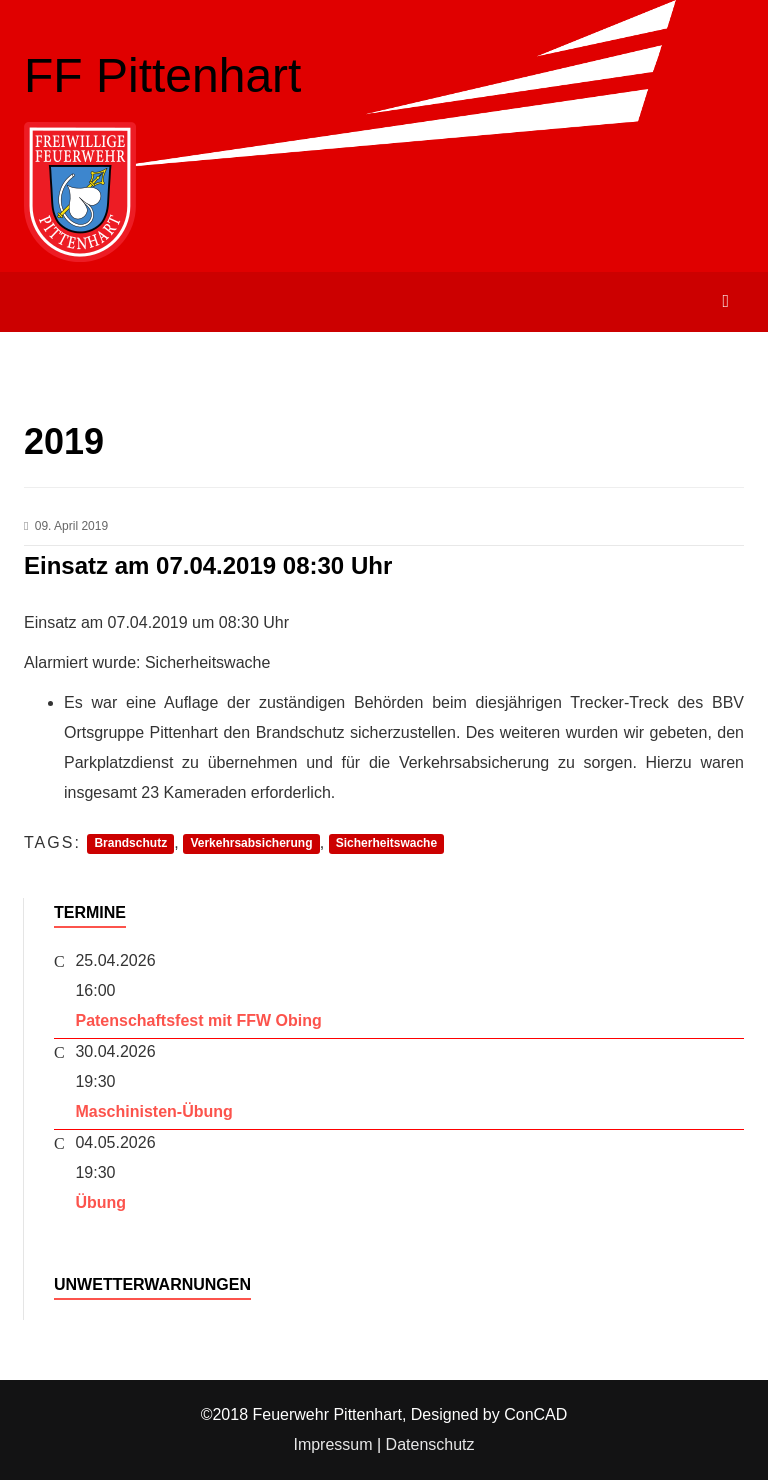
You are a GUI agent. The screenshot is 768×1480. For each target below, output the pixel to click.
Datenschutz (430, 1444)
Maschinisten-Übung (153, 1111)
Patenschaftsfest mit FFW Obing (198, 1020)
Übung (100, 1202)
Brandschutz (130, 844)
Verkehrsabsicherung (251, 844)
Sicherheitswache (386, 844)
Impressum (332, 1444)
